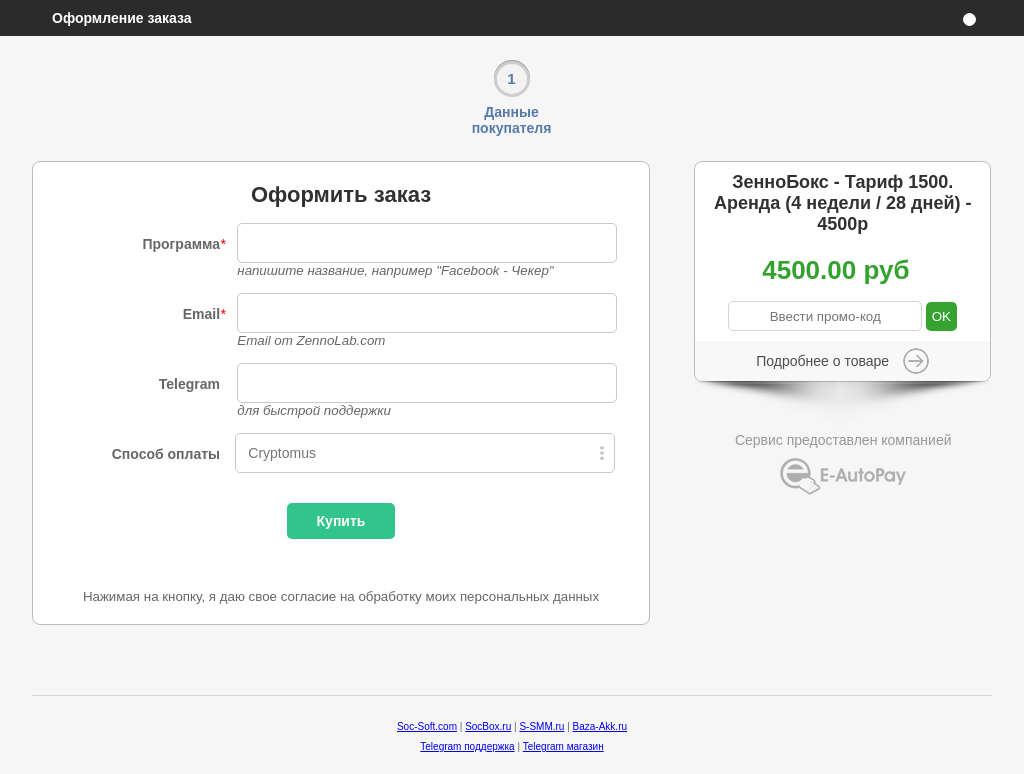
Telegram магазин (563, 746)
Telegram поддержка (467, 746)
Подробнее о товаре (822, 361)
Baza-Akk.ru (600, 726)
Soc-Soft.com (427, 726)
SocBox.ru (488, 726)
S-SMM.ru (541, 726)
